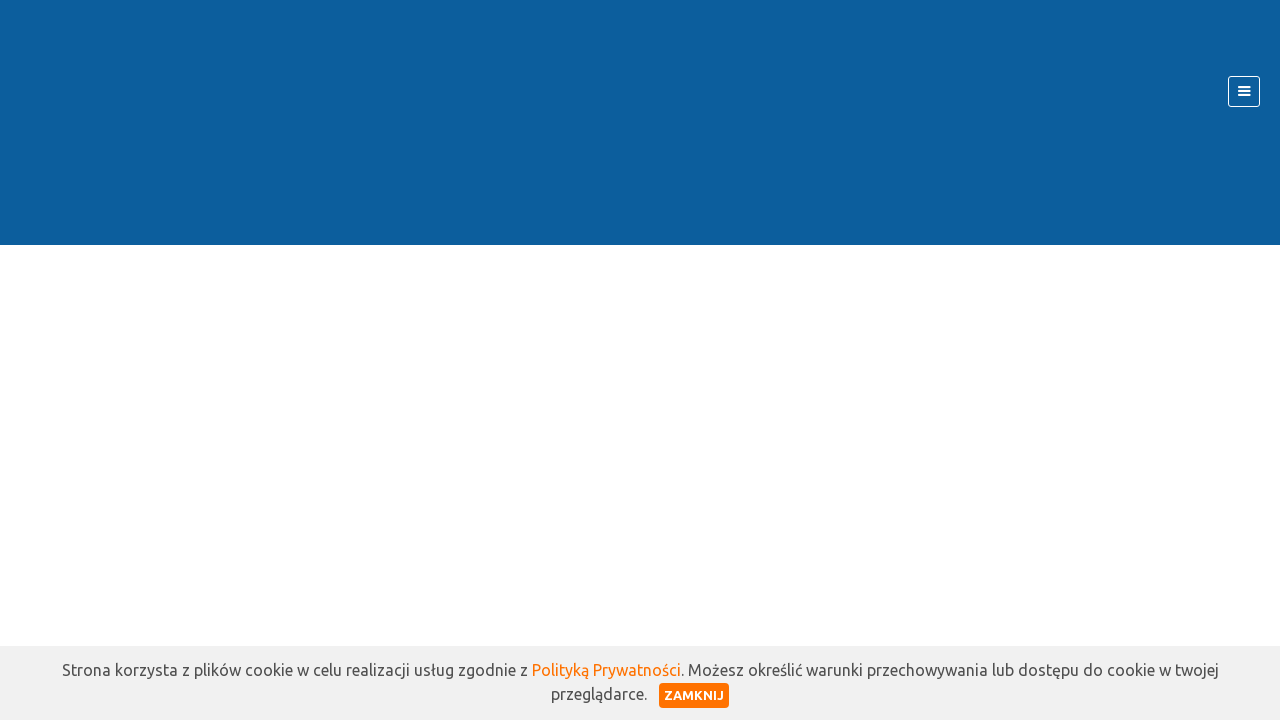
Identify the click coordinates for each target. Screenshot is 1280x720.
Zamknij (694, 695)
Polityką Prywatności (606, 670)
